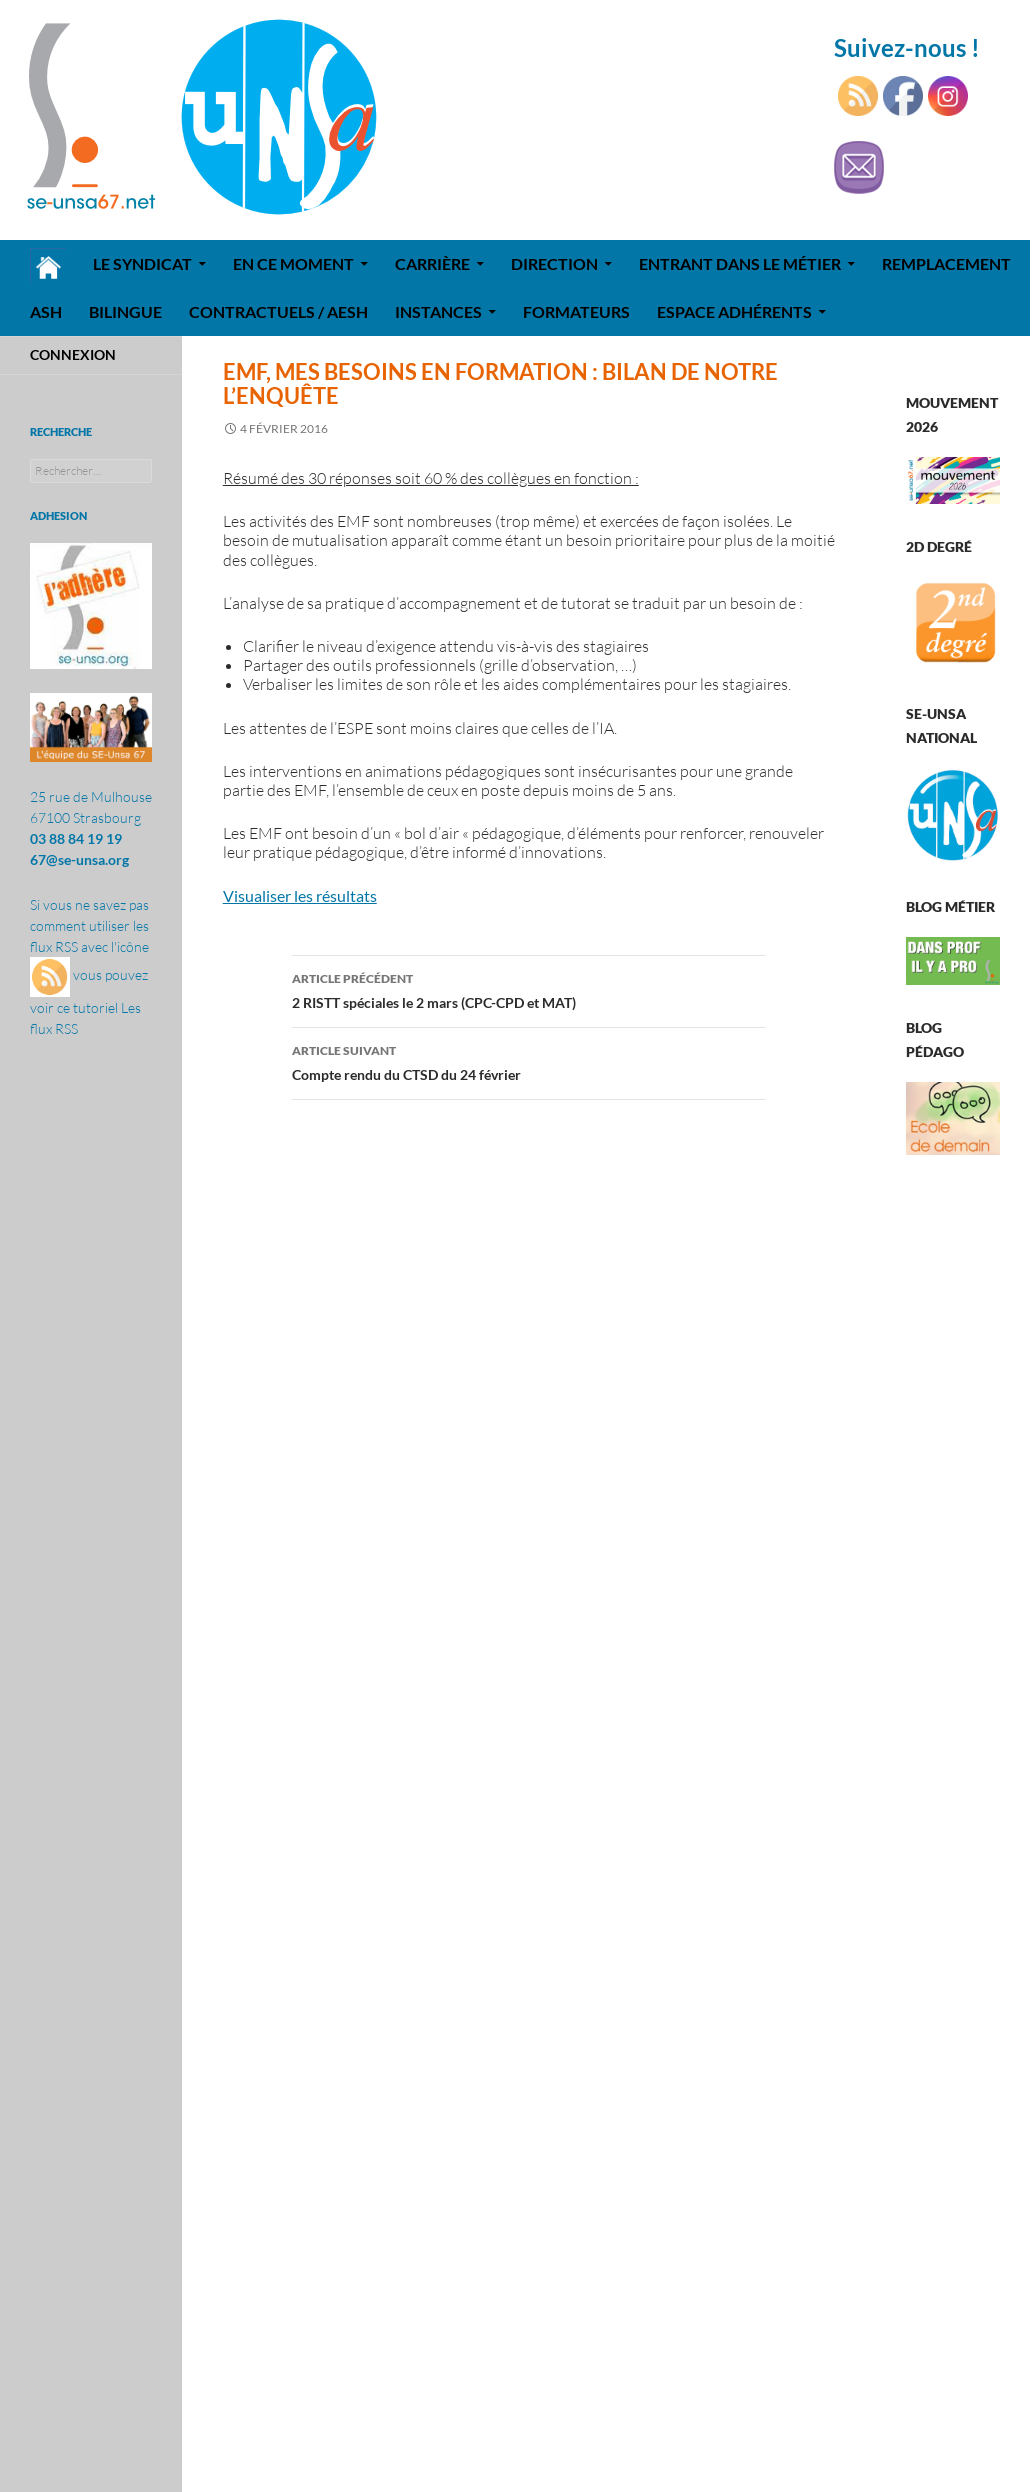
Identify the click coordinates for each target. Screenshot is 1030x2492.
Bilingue (125, 311)
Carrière (432, 263)
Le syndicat (142, 263)
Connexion (73, 354)
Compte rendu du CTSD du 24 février (529, 1061)
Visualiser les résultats (300, 895)
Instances (438, 311)
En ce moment (293, 263)
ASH (46, 311)
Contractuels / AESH (278, 311)
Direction (554, 263)
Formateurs (576, 311)
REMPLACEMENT (946, 263)
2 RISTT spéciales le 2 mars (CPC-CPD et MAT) (529, 989)
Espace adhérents (734, 311)
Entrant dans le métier (740, 263)
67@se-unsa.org (79, 859)
